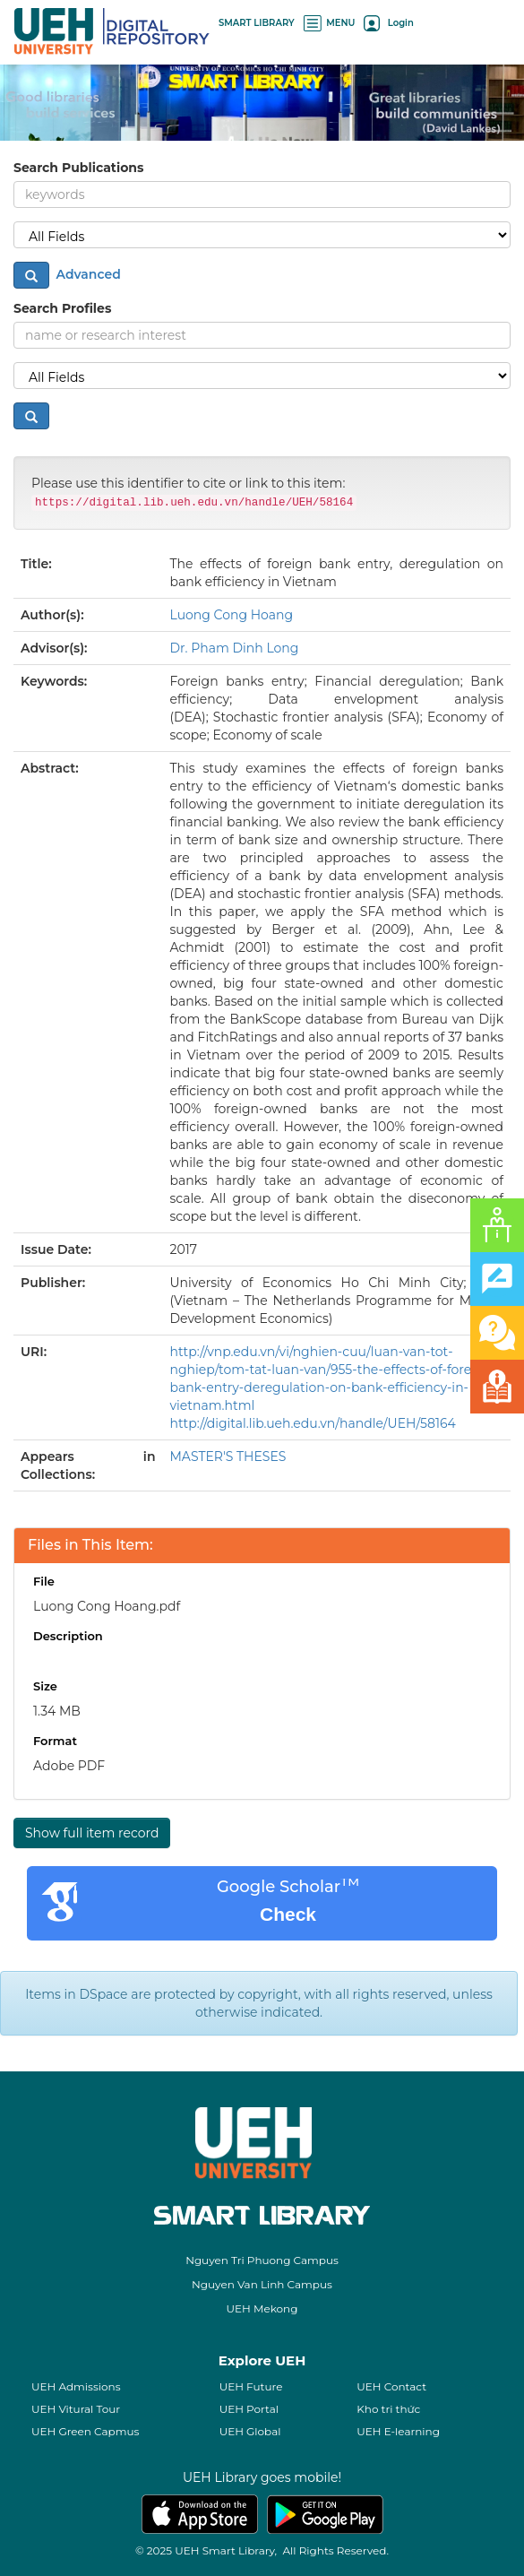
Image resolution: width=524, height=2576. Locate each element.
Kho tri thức (388, 2409)
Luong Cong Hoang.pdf (106, 1606)
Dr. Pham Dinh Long (234, 648)
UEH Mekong (262, 2308)
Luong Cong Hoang (232, 615)
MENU (330, 23)
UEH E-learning (398, 2431)
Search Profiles (62, 308)
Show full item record (92, 1833)
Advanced (87, 274)
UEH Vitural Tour (75, 2409)
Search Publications (78, 168)
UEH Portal (249, 2409)
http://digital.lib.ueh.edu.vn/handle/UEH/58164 (313, 1423)
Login (388, 23)
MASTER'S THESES (228, 1456)
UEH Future (251, 2386)
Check (288, 1914)
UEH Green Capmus (85, 2431)
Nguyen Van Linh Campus (262, 2284)
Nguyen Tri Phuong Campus (262, 2260)
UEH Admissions (76, 2386)
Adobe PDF (69, 1766)
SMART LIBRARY (257, 23)
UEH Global (250, 2431)
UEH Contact (391, 2386)
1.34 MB (57, 1711)
